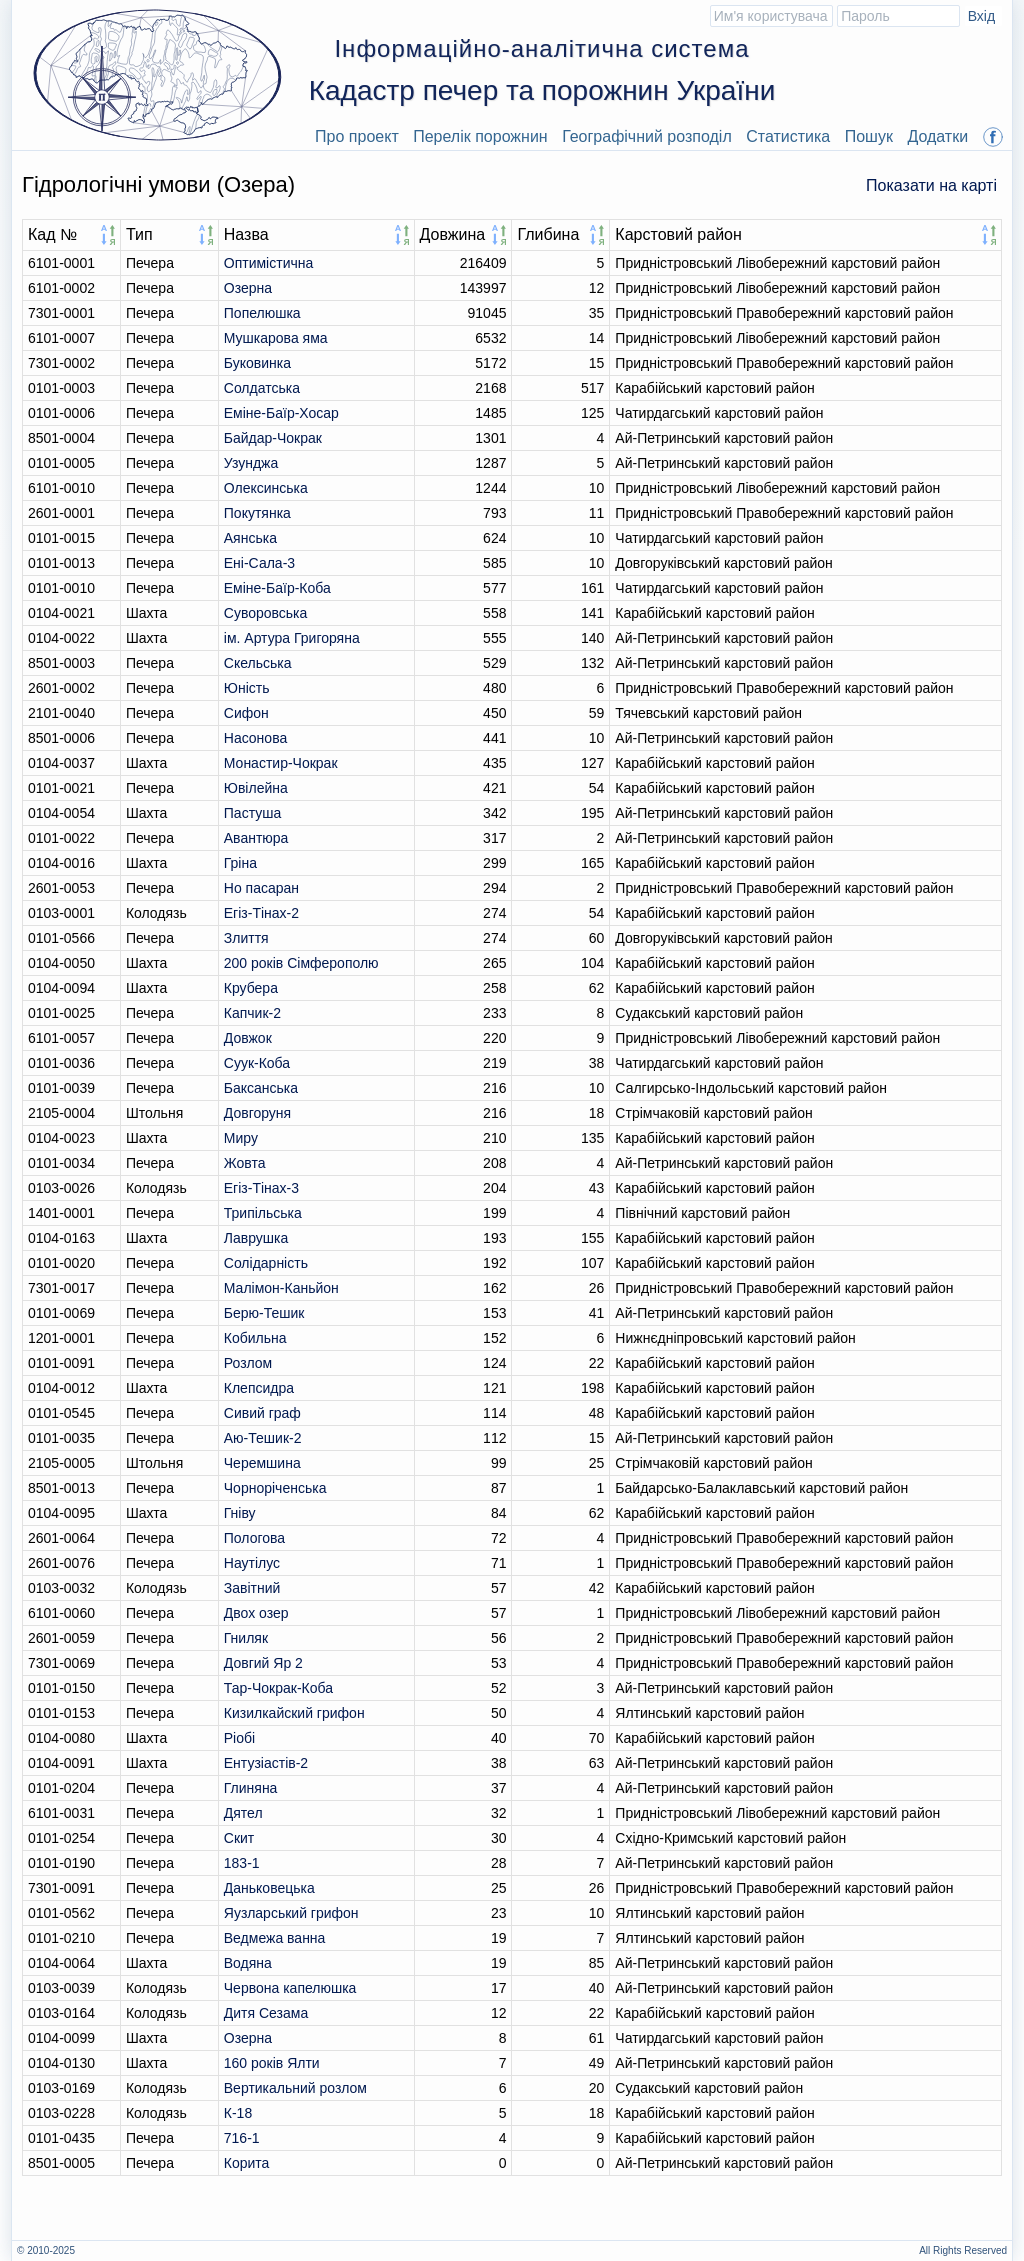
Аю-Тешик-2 (263, 1438)
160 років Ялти (272, 2063)
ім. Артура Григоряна (292, 638)
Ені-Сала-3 (259, 563)
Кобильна (255, 1338)
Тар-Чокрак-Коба (278, 1688)
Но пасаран (261, 888)
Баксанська (261, 1088)
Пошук (869, 136)
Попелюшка (262, 313)
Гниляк (246, 1638)
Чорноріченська (275, 1488)
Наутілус (252, 1563)
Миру (241, 1138)
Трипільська (263, 1213)
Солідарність (266, 1263)
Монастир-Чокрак (281, 763)
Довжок (248, 1038)
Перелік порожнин (480, 136)
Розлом (248, 1363)
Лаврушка (256, 1238)
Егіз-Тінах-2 (261, 913)
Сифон (246, 713)
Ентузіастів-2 (266, 1763)
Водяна (248, 1963)
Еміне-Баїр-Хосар (281, 413)
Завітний (252, 1588)
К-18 (238, 2113)
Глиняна (251, 1788)
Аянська (250, 538)
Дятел (243, 1813)
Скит (239, 1838)
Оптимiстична (268, 263)
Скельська (258, 663)
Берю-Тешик (264, 1313)
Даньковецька (269, 1888)
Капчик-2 (252, 1013)
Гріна (240, 863)
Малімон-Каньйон (281, 1288)
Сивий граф (262, 1413)
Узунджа (251, 463)
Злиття (246, 938)
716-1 (242, 2138)
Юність (247, 688)
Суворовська (266, 613)
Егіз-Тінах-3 (261, 1188)
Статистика (788, 136)
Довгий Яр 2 (263, 1663)
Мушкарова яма (276, 338)
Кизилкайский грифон (294, 1713)
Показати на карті (931, 185)
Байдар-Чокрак (273, 438)
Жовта (245, 1163)
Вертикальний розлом (295, 2088)
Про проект (357, 136)
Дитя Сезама (266, 2013)
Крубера (251, 988)
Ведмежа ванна (275, 1938)
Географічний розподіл (647, 136)
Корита (247, 2163)
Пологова (254, 1538)
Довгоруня (257, 1113)
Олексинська (266, 488)
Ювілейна (256, 788)
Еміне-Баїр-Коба (277, 588)
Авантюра (256, 838)
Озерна (248, 288)
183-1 (242, 1863)
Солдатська (262, 388)
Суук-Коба (257, 1063)
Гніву (240, 1513)
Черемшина (262, 1463)
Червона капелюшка (290, 1988)
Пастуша (252, 813)
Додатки (937, 136)
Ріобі (239, 1738)
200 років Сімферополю (301, 963)
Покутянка (257, 513)
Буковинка (257, 363)
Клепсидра (259, 1388)
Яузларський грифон (291, 1913)
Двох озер (256, 1613)
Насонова (255, 738)
